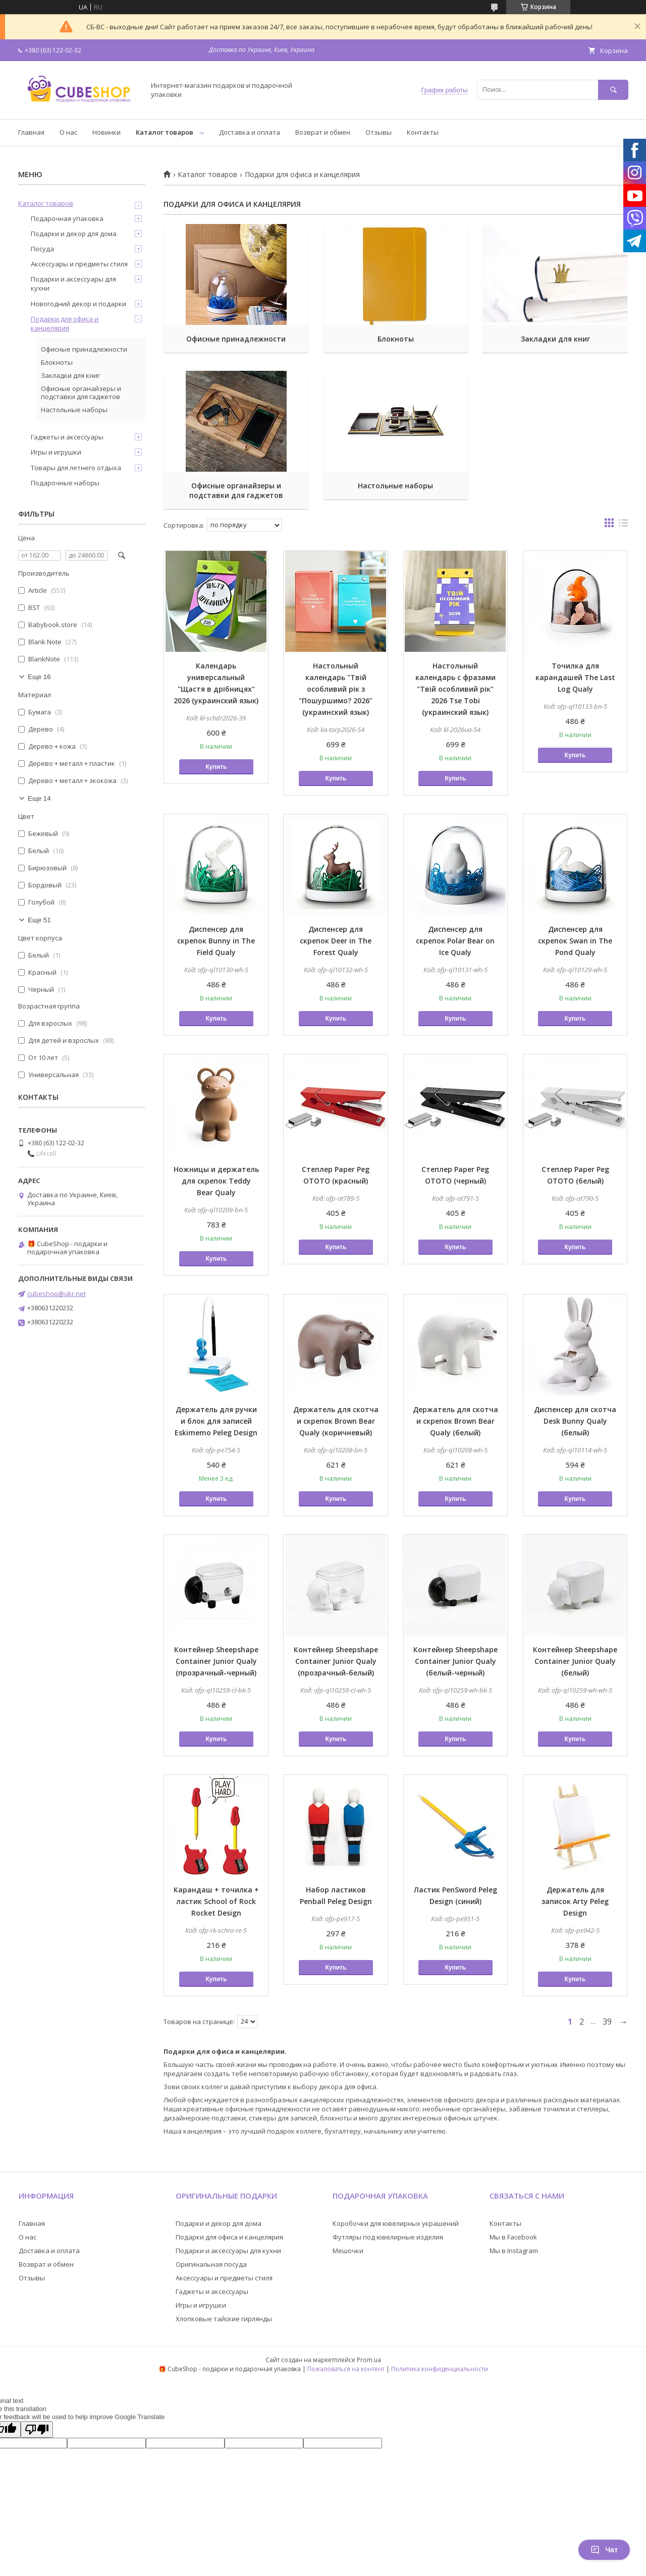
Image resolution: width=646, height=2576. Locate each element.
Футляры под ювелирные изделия (388, 2237)
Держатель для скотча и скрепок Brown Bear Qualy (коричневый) (336, 1421)
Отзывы (378, 132)
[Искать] (613, 89)
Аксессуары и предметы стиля (79, 263)
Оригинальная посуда (211, 2264)
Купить (216, 766)
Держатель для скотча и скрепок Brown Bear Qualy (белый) (455, 1421)
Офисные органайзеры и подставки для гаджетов (236, 490)
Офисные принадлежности (236, 339)
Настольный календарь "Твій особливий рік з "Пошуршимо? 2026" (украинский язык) (335, 689)
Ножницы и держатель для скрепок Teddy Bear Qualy (216, 1180)
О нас (68, 132)
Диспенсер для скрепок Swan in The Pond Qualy (575, 940)
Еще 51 (39, 920)
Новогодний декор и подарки (78, 303)
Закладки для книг (555, 339)
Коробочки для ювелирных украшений (396, 2223)
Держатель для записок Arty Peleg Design (575, 1901)
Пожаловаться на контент (346, 2369)
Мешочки (348, 2250)
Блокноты (396, 339)
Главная (31, 132)
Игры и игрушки (56, 452)
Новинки (106, 132)
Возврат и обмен (322, 132)
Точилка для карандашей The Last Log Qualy (575, 677)
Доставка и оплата (249, 132)
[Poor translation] (37, 2429)
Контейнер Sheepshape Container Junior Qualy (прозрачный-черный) (216, 1661)
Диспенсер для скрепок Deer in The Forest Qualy (335, 940)
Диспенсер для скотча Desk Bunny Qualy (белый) (575, 1421)
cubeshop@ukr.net (56, 1294)
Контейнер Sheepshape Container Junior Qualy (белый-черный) (455, 1661)
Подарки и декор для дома (74, 233)
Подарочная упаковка (67, 218)
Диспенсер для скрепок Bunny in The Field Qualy (216, 940)
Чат (604, 2549)
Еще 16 (39, 677)
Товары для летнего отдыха (76, 467)
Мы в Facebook (513, 2237)
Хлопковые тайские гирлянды (224, 2318)
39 (607, 2021)
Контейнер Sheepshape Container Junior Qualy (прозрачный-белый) (336, 1661)
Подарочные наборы (65, 482)
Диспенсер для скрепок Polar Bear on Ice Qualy (455, 940)
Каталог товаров (164, 132)
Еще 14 (39, 798)
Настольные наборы (395, 485)
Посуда (42, 248)
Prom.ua (369, 2360)
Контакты (423, 132)
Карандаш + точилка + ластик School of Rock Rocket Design (216, 1901)
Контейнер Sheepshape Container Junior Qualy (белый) (575, 1661)
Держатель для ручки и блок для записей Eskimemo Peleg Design (216, 1421)
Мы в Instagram (514, 2250)
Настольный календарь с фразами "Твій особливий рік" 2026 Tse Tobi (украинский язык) (455, 689)
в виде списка (623, 525)
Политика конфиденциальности (439, 2369)
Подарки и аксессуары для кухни (73, 283)
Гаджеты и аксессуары (67, 436)
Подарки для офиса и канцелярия (64, 323)
